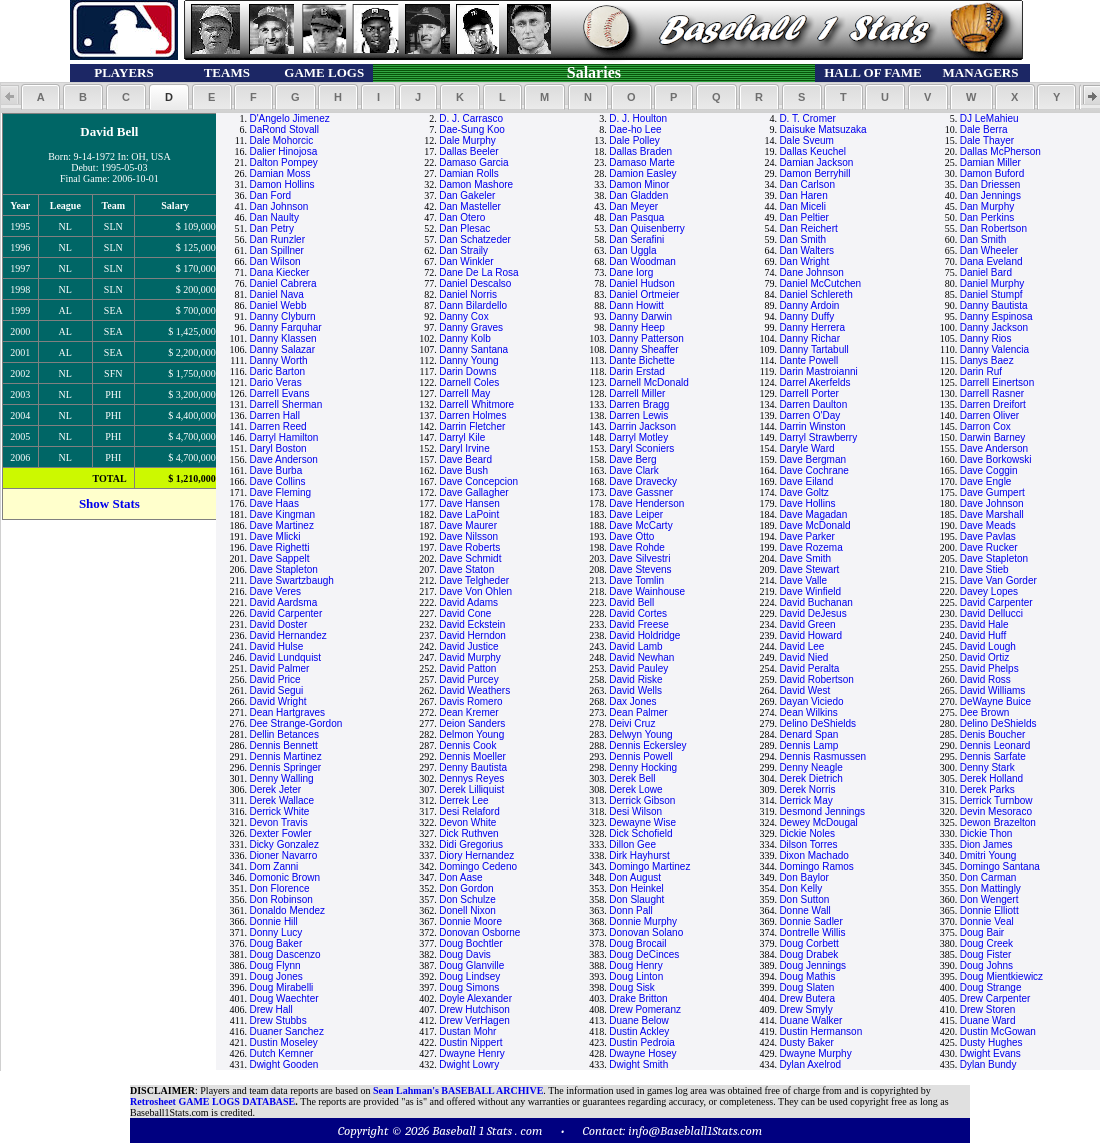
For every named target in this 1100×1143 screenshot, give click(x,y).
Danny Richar (809, 338)
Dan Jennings (990, 195)
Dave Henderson (646, 503)
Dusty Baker (806, 1042)
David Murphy (470, 657)
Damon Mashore (476, 184)
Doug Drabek (808, 954)
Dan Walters (806, 250)
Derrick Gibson (642, 800)
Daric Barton (277, 371)
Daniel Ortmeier (644, 294)
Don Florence (279, 888)
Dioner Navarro (283, 855)
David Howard (810, 635)
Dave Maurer (468, 525)
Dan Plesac (464, 228)
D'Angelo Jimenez (289, 118)
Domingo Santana (1000, 866)
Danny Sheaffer (643, 349)
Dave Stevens (640, 569)
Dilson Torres (808, 844)
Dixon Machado (813, 855)
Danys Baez (987, 360)
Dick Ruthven (468, 833)
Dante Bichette (642, 360)
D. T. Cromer (807, 118)
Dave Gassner (641, 492)
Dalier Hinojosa (283, 151)
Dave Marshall (992, 514)
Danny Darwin (640, 316)
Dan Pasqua (636, 217)
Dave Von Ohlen (475, 591)
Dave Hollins (807, 503)
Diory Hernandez (476, 855)
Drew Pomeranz (645, 1009)
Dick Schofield (640, 833)
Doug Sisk (632, 987)
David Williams (993, 690)
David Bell (631, 602)
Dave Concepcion (478, 481)
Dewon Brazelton (998, 822)
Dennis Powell (640, 756)
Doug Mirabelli (281, 987)
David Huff (983, 635)
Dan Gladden (638, 195)
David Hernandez (287, 635)
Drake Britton (638, 998)
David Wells (635, 690)
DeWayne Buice (995, 701)
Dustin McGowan (998, 1031)
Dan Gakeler (467, 195)
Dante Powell (808, 360)
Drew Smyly (805, 1009)
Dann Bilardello (473, 305)
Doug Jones (275, 976)
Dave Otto (631, 536)
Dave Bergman (812, 459)
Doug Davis (465, 954)
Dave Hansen (469, 503)
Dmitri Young (988, 855)
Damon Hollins (281, 184)
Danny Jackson (994, 327)
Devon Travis (278, 822)
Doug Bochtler (470, 943)
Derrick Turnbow (996, 800)
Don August (635, 877)
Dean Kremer (468, 712)
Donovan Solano (646, 932)
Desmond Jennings (822, 811)
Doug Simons (469, 987)
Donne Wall (804, 910)
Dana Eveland (991, 261)
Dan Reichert (808, 228)
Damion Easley (642, 173)
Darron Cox (985, 426)
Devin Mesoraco (996, 811)
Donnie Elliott (989, 910)
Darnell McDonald (648, 382)
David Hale (984, 624)
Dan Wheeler (989, 250)
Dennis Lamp (808, 745)
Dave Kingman (282, 514)
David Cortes (638, 613)
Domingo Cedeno (478, 866)
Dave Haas (273, 503)
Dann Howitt (636, 305)
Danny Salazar (282, 349)
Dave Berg (632, 459)
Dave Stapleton (994, 558)
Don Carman (988, 877)
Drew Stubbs (277, 1020)
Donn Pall (630, 910)
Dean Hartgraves (287, 712)
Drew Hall (270, 1009)
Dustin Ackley (639, 1031)
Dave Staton (466, 569)
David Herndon (472, 635)
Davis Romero (470, 701)
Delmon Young (471, 734)
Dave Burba (275, 470)
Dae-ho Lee (635, 129)
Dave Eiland (806, 481)
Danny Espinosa (996, 316)
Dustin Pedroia (642, 1042)
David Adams (468, 602)
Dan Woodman (642, 261)
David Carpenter (996, 602)
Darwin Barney (993, 437)
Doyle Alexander (475, 998)
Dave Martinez (281, 525)
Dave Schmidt (470, 558)
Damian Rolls (468, 173)
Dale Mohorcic (281, 140)
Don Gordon (466, 888)
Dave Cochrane (813, 470)
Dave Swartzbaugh (291, 580)
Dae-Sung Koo (472, 129)
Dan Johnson (278, 206)
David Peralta (809, 668)
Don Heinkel (636, 888)
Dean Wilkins (808, 712)
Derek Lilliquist (471, 789)
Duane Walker (810, 1020)
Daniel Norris (468, 294)
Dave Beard (465, 459)
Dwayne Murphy (815, 1053)
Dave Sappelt (279, 558)
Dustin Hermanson (820, 1031)
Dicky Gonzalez (283, 844)
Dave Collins (277, 481)
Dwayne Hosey (642, 1053)
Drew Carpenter (995, 998)
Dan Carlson (807, 184)
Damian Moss (279, 173)
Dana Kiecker (279, 272)
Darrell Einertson (997, 382)
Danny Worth (278, 360)
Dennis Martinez (285, 756)
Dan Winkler (466, 261)
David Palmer (279, 668)
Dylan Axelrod (810, 1064)
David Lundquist (285, 657)
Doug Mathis (807, 976)
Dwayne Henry (472, 1053)
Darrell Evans (279, 393)
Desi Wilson (635, 811)
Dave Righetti (279, 547)
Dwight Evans (990, 1053)
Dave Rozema (810, 547)
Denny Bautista (473, 767)
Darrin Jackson (642, 426)
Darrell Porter (808, 393)
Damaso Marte (642, 162)
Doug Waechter (283, 998)
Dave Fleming (280, 492)
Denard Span (808, 734)
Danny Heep (637, 327)
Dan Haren (803, 195)
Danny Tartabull (813, 349)
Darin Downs (467, 371)
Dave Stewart (809, 569)
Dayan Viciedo (811, 701)
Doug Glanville (471, 965)
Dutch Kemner (281, 1053)
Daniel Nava (276, 294)
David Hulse (276, 646)
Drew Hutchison (474, 1009)
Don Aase (460, 877)
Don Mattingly (990, 888)
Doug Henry (635, 965)
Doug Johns (986, 965)
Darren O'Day (809, 415)
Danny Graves (471, 327)
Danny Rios (986, 338)
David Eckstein (472, 624)
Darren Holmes (472, 415)
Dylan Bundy (988, 1064)
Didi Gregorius (471, 844)
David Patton (467, 668)
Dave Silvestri (639, 558)
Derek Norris (807, 789)
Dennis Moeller (472, 756)
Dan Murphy (987, 206)
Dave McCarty (640, 525)
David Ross (985, 679)
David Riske (635, 679)
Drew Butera (807, 998)
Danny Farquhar (285, 327)
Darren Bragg (639, 404)
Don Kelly (800, 888)
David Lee (801, 646)
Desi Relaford (469, 811)
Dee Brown (984, 712)
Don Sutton (804, 899)
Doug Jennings (812, 965)
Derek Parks (987, 789)
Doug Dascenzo (284, 954)
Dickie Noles (807, 833)
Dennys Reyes (471, 778)
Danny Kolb (465, 338)
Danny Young (469, 360)
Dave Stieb (984, 569)
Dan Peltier (803, 217)
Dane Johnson (811, 272)
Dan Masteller (470, 206)
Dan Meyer (633, 206)
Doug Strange (991, 987)
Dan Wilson (274, 261)
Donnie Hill (273, 921)
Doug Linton (636, 976)
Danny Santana (473, 349)
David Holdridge (644, 635)
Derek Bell (632, 778)
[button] (40, 97)
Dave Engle (986, 481)
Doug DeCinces (644, 954)
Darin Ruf (981, 371)
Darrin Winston (812, 426)
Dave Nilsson (468, 536)
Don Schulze (467, 899)
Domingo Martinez (649, 866)
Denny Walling (281, 778)
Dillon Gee (632, 844)
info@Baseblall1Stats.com (695, 1130)
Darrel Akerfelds (814, 382)
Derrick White (279, 811)
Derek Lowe (635, 789)
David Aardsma (283, 602)
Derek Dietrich (810, 778)
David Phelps (989, 668)
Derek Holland (991, 778)
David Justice (468, 646)
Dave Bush (463, 470)
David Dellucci (991, 613)
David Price (274, 679)
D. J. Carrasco (471, 118)
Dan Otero (462, 217)
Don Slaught (636, 899)
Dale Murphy (467, 140)
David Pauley (638, 668)
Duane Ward (988, 1020)
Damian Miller (990, 162)
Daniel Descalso (475, 283)
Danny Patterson (646, 338)
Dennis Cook (467, 745)
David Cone (465, 613)
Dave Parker (807, 536)
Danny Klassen (282, 338)
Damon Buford (992, 173)
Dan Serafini (636, 239)
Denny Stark (987, 767)
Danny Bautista (994, 305)
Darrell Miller (637, 393)
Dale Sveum (806, 140)
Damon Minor (639, 184)
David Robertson (816, 679)
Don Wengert (989, 899)
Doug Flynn (274, 965)
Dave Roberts (469, 547)
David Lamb (635, 646)
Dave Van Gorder (998, 580)
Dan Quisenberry (647, 228)
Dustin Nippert (470, 1042)
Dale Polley (634, 140)
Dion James (986, 844)
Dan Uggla (632, 250)
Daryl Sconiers (641, 448)
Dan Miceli (802, 206)
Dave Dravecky (643, 481)
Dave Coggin (989, 470)
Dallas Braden (640, 151)
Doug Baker (275, 943)
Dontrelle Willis (812, 932)
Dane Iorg (631, 272)
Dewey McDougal (818, 822)
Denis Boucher (993, 734)
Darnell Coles (469, 382)
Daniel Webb (277, 305)
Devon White (467, 822)
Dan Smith (802, 239)
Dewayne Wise (642, 822)
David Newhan (641, 657)
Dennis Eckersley (647, 745)
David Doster (278, 624)
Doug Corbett (808, 943)
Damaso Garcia (473, 162)
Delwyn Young (640, 734)
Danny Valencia (994, 349)
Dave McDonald (814, 525)
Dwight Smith (638, 1064)
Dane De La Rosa (479, 272)
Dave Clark (633, 470)
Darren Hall (274, 415)
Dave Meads (988, 525)
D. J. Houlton (638, 118)
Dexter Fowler (280, 833)
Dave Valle (803, 580)
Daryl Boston (277, 448)
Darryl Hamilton (283, 437)
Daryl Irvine (464, 448)
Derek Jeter (275, 789)
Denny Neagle (810, 767)
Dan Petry (271, 228)
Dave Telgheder (474, 580)
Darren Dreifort (993, 404)
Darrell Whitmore (476, 404)
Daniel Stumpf (991, 294)
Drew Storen (988, 1009)
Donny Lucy (275, 932)
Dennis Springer (285, 767)
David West (804, 690)
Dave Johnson (992, 503)
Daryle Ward (806, 448)
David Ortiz (984, 657)
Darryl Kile (462, 437)
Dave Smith (805, 558)
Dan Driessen (990, 184)
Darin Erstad (637, 371)
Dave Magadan (813, 514)
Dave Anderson (994, 448)
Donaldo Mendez (287, 910)
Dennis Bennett (283, 745)
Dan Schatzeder (475, 239)
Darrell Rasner (992, 393)
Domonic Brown (284, 877)
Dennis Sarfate (993, 756)
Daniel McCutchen (820, 283)
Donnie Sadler (810, 921)
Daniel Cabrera (282, 283)
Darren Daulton (813, 404)
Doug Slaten (806, 987)
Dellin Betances (283, 734)
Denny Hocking (643, 767)
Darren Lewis (638, 415)
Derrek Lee (463, 800)
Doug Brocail (637, 943)
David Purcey (468, 679)
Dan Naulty (273, 217)
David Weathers (474, 690)
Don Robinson (280, 899)
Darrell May (464, 393)
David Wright (277, 701)
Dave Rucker (989, 547)
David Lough (988, 646)
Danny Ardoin (809, 305)
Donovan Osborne (479, 932)
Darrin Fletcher (472, 426)
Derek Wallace (281, 800)
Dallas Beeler (468, 151)
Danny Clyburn (282, 316)
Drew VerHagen (474, 1020)
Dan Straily (463, 250)
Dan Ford (270, 195)
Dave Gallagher (473, 492)
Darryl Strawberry (818, 437)
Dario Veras (275, 382)
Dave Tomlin (636, 580)
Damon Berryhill (814, 173)
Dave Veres (275, 591)
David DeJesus (812, 613)
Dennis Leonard (995, 745)
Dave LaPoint (469, 514)
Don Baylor (803, 877)
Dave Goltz (803, 492)
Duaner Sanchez (286, 1031)
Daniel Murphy (992, 283)
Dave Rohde (637, 547)
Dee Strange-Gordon (295, 723)
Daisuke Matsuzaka (822, 129)
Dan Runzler (277, 239)
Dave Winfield (810, 591)
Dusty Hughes (991, 1042)
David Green (807, 624)
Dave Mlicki (274, 536)
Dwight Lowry (469, 1064)
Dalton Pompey (283, 162)
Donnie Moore (470, 921)
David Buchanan (815, 602)
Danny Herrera (812, 327)
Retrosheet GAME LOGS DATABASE (212, 1101)
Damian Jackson (816, 162)
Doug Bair (982, 932)
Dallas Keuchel (812, 151)
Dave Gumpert (992, 492)
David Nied (803, 657)
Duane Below (638, 1020)
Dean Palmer (638, 712)
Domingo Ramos (816, 866)
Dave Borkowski (996, 459)
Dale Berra (984, 129)
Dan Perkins (987, 217)
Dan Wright (804, 261)
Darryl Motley (638, 437)
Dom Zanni (273, 866)
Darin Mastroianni (818, 371)
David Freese (638, 624)
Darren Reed (277, 426)
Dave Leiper (636, 514)
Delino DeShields (817, 723)
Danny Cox (463, 316)
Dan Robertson (993, 228)
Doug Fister (986, 954)
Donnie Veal (987, 921)
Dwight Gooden (283, 1064)
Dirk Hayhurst (639, 855)
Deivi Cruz (632, 723)
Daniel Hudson (642, 283)
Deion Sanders (472, 723)
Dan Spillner (276, 250)
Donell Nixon (467, 910)
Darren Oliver (989, 415)
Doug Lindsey (469, 976)
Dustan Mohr (467, 1031)
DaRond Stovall (283, 129)
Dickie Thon (986, 833)
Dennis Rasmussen (822, 756)
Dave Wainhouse (647, 591)
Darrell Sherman (285, 404)
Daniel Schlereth (815, 294)
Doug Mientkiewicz (1001, 976)
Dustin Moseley (283, 1042)
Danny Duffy (806, 316)
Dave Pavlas (988, 536)
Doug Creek (986, 943)
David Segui (276, 690)
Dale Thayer (987, 140)
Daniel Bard (986, 272)
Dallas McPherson (1000, 151)
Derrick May (805, 800)
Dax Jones (632, 701)
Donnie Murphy (643, 921)
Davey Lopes (989, 591)
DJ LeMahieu (989, 118)
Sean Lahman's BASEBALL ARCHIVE (458, 1090)
